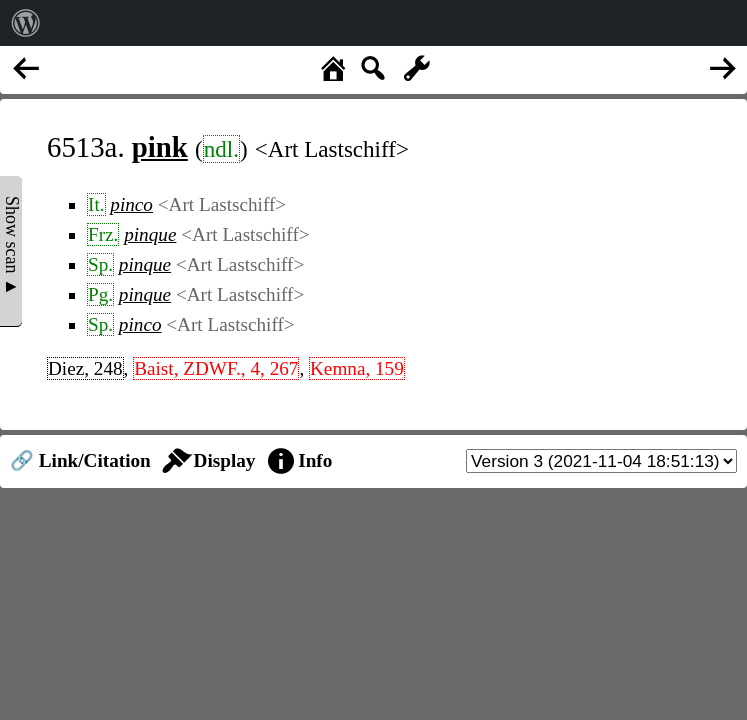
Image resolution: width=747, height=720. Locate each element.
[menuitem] (26, 23)
